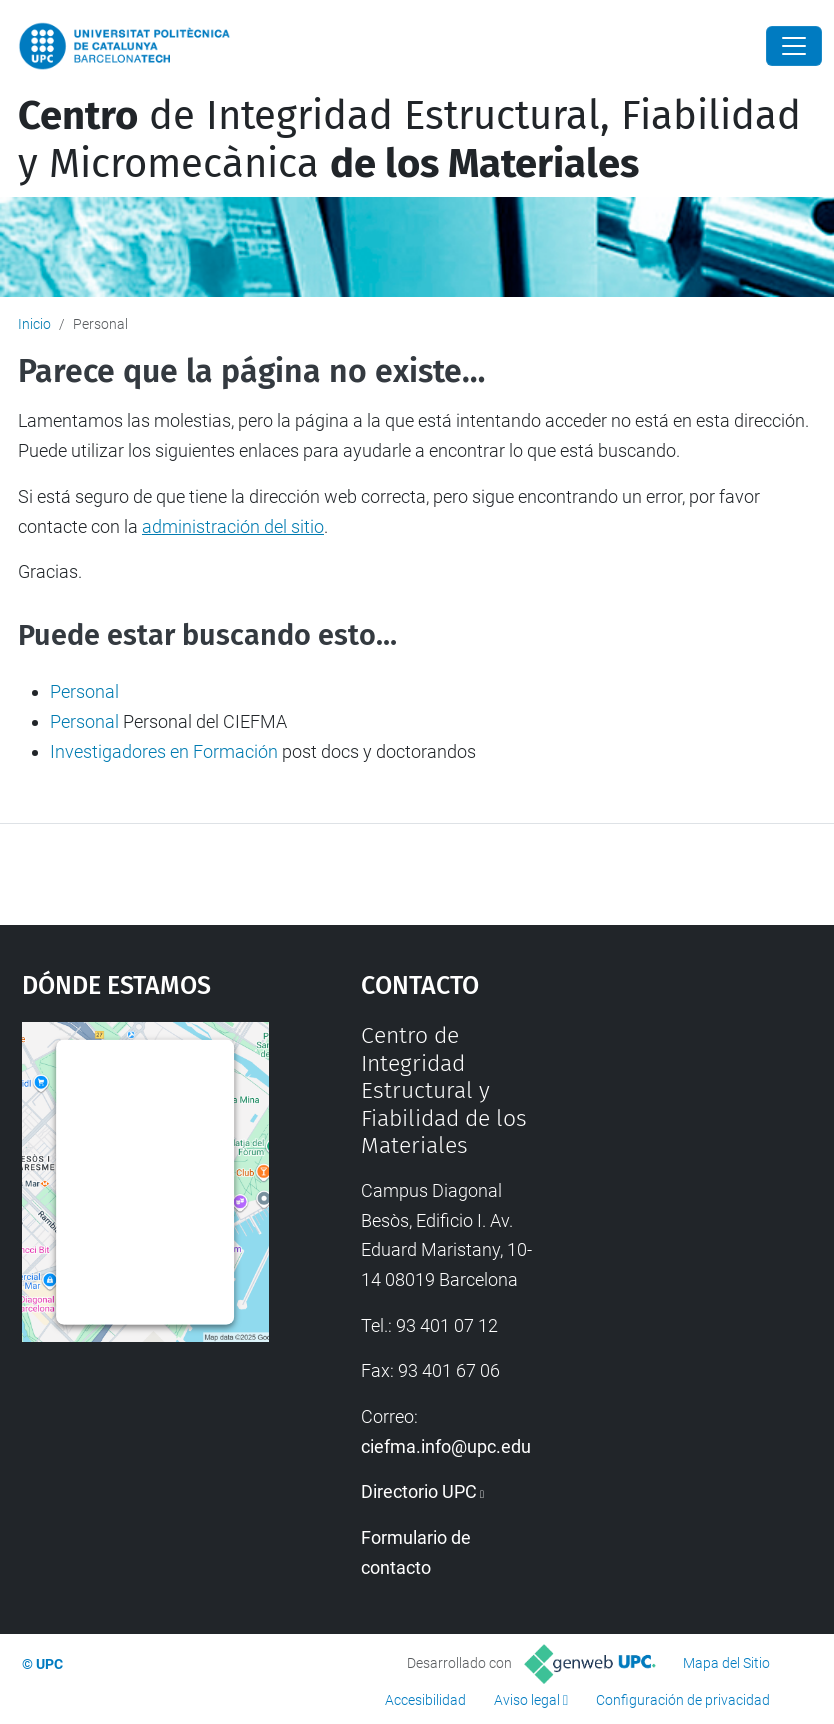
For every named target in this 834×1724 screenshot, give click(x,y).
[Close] (794, 46)
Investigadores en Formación (164, 751)
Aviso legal (527, 1700)
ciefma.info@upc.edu (446, 1446)
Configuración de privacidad (683, 1700)
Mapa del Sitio (726, 1663)
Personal (84, 691)
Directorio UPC (419, 1491)
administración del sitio (233, 526)
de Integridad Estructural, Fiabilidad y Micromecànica (409, 140)
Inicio (34, 324)
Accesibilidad (425, 1700)
